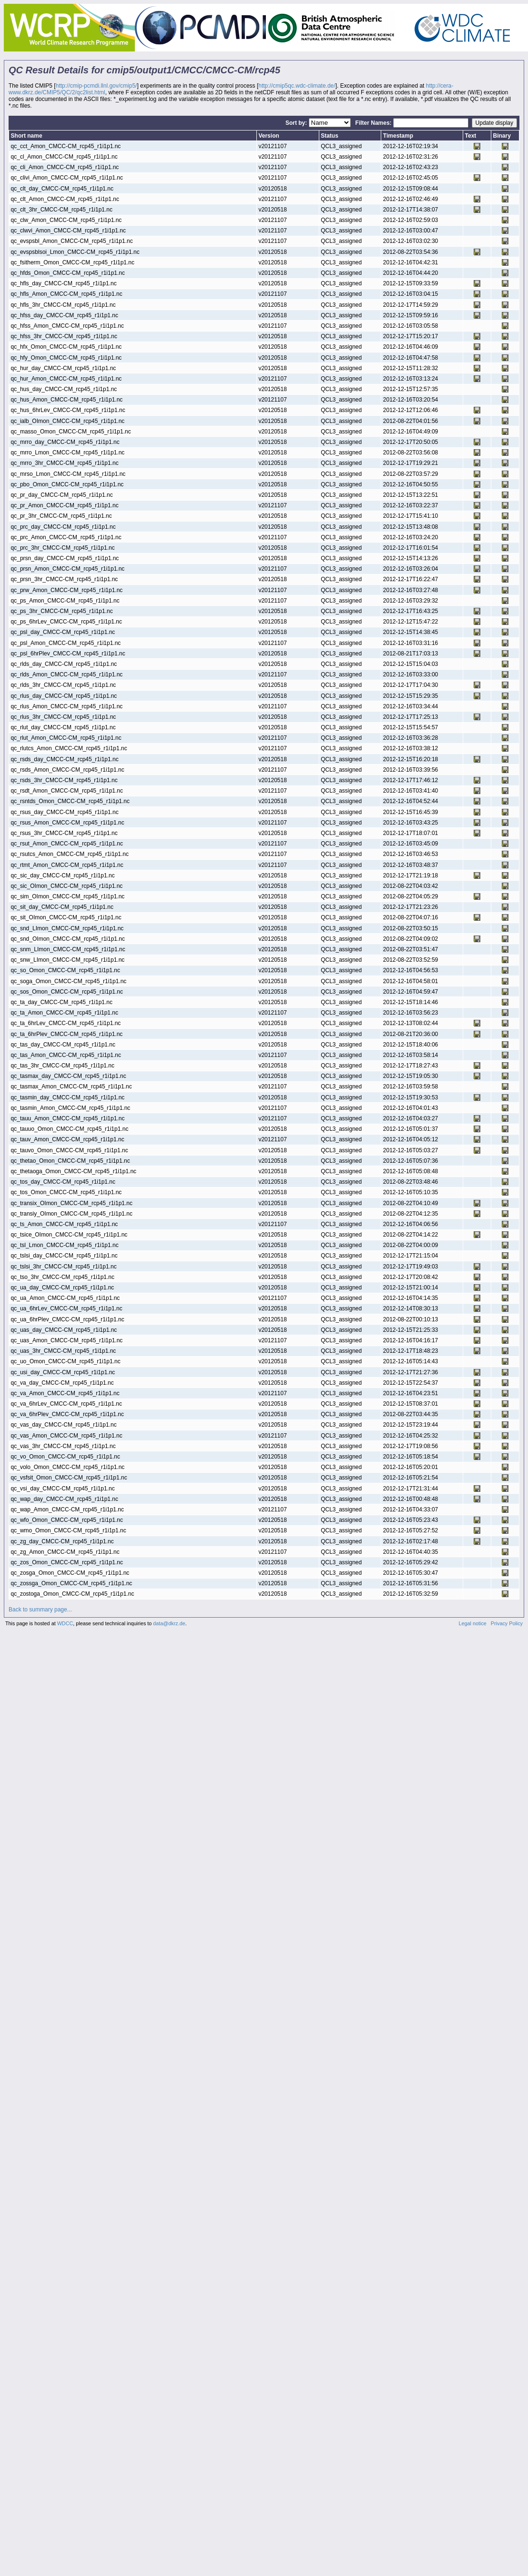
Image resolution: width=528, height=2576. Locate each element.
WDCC (65, 1623)
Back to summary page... (40, 1609)
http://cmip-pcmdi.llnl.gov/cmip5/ (96, 85)
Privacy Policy (507, 1623)
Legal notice (473, 1623)
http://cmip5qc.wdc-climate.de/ (296, 85)
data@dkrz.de (169, 1623)
